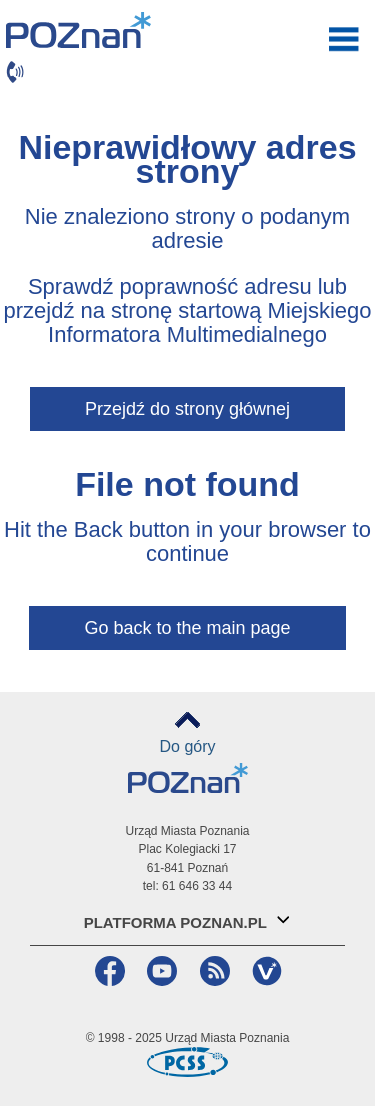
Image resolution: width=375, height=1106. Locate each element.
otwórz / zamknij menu (344, 39)
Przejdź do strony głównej (187, 409)
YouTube (159, 971)
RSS (212, 971)
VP (264, 971)
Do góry (187, 746)
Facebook (107, 971)
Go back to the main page (187, 628)
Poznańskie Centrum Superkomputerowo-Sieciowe (188, 1062)
